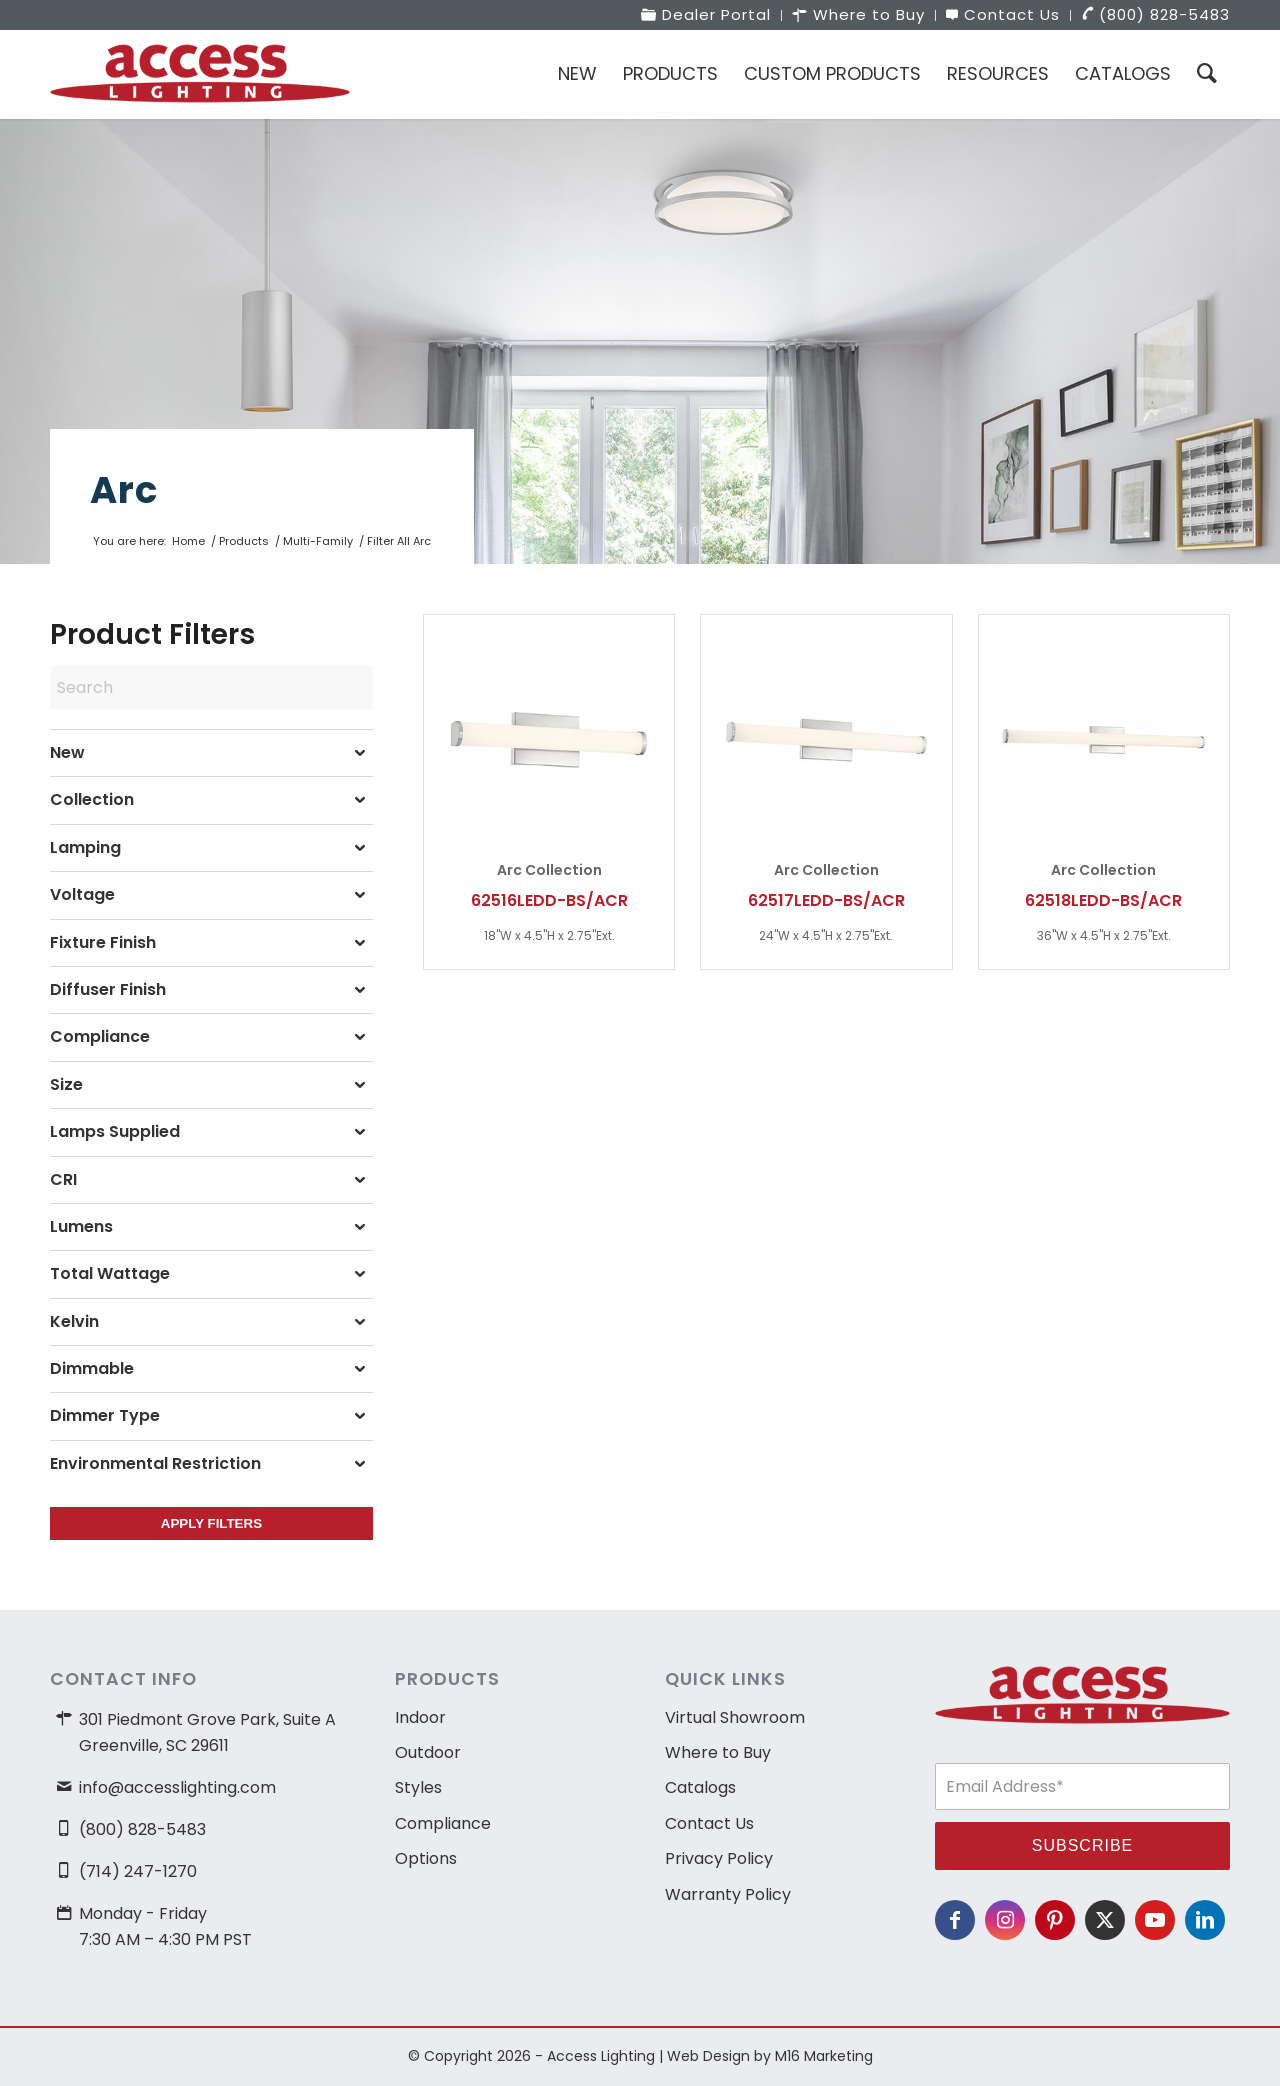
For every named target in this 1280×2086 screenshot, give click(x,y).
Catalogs (700, 1787)
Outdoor (428, 1752)
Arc (124, 490)
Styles (418, 1787)
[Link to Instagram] (1005, 1920)
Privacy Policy (719, 1858)
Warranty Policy (728, 1894)
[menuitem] (706, 15)
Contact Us (709, 1823)
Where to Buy (718, 1752)
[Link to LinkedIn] (1205, 1920)
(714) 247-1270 (138, 1871)
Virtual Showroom (735, 1717)
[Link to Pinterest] (1055, 1920)
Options (426, 1858)
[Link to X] (1105, 1920)
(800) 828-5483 (142, 1829)
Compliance (443, 1823)
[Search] (1207, 74)
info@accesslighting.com (177, 1787)
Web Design (708, 2056)
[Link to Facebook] (955, 1920)
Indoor (420, 1717)
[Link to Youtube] (1155, 1920)
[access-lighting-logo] (200, 74)
